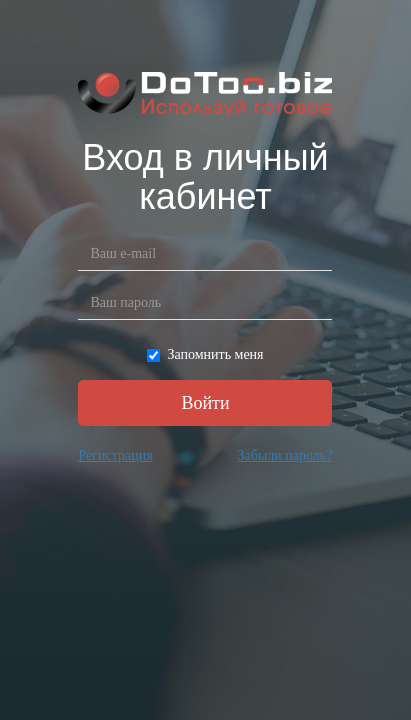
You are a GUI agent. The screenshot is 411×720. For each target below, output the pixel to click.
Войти (205, 403)
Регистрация (115, 455)
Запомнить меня (205, 354)
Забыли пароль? (285, 455)
